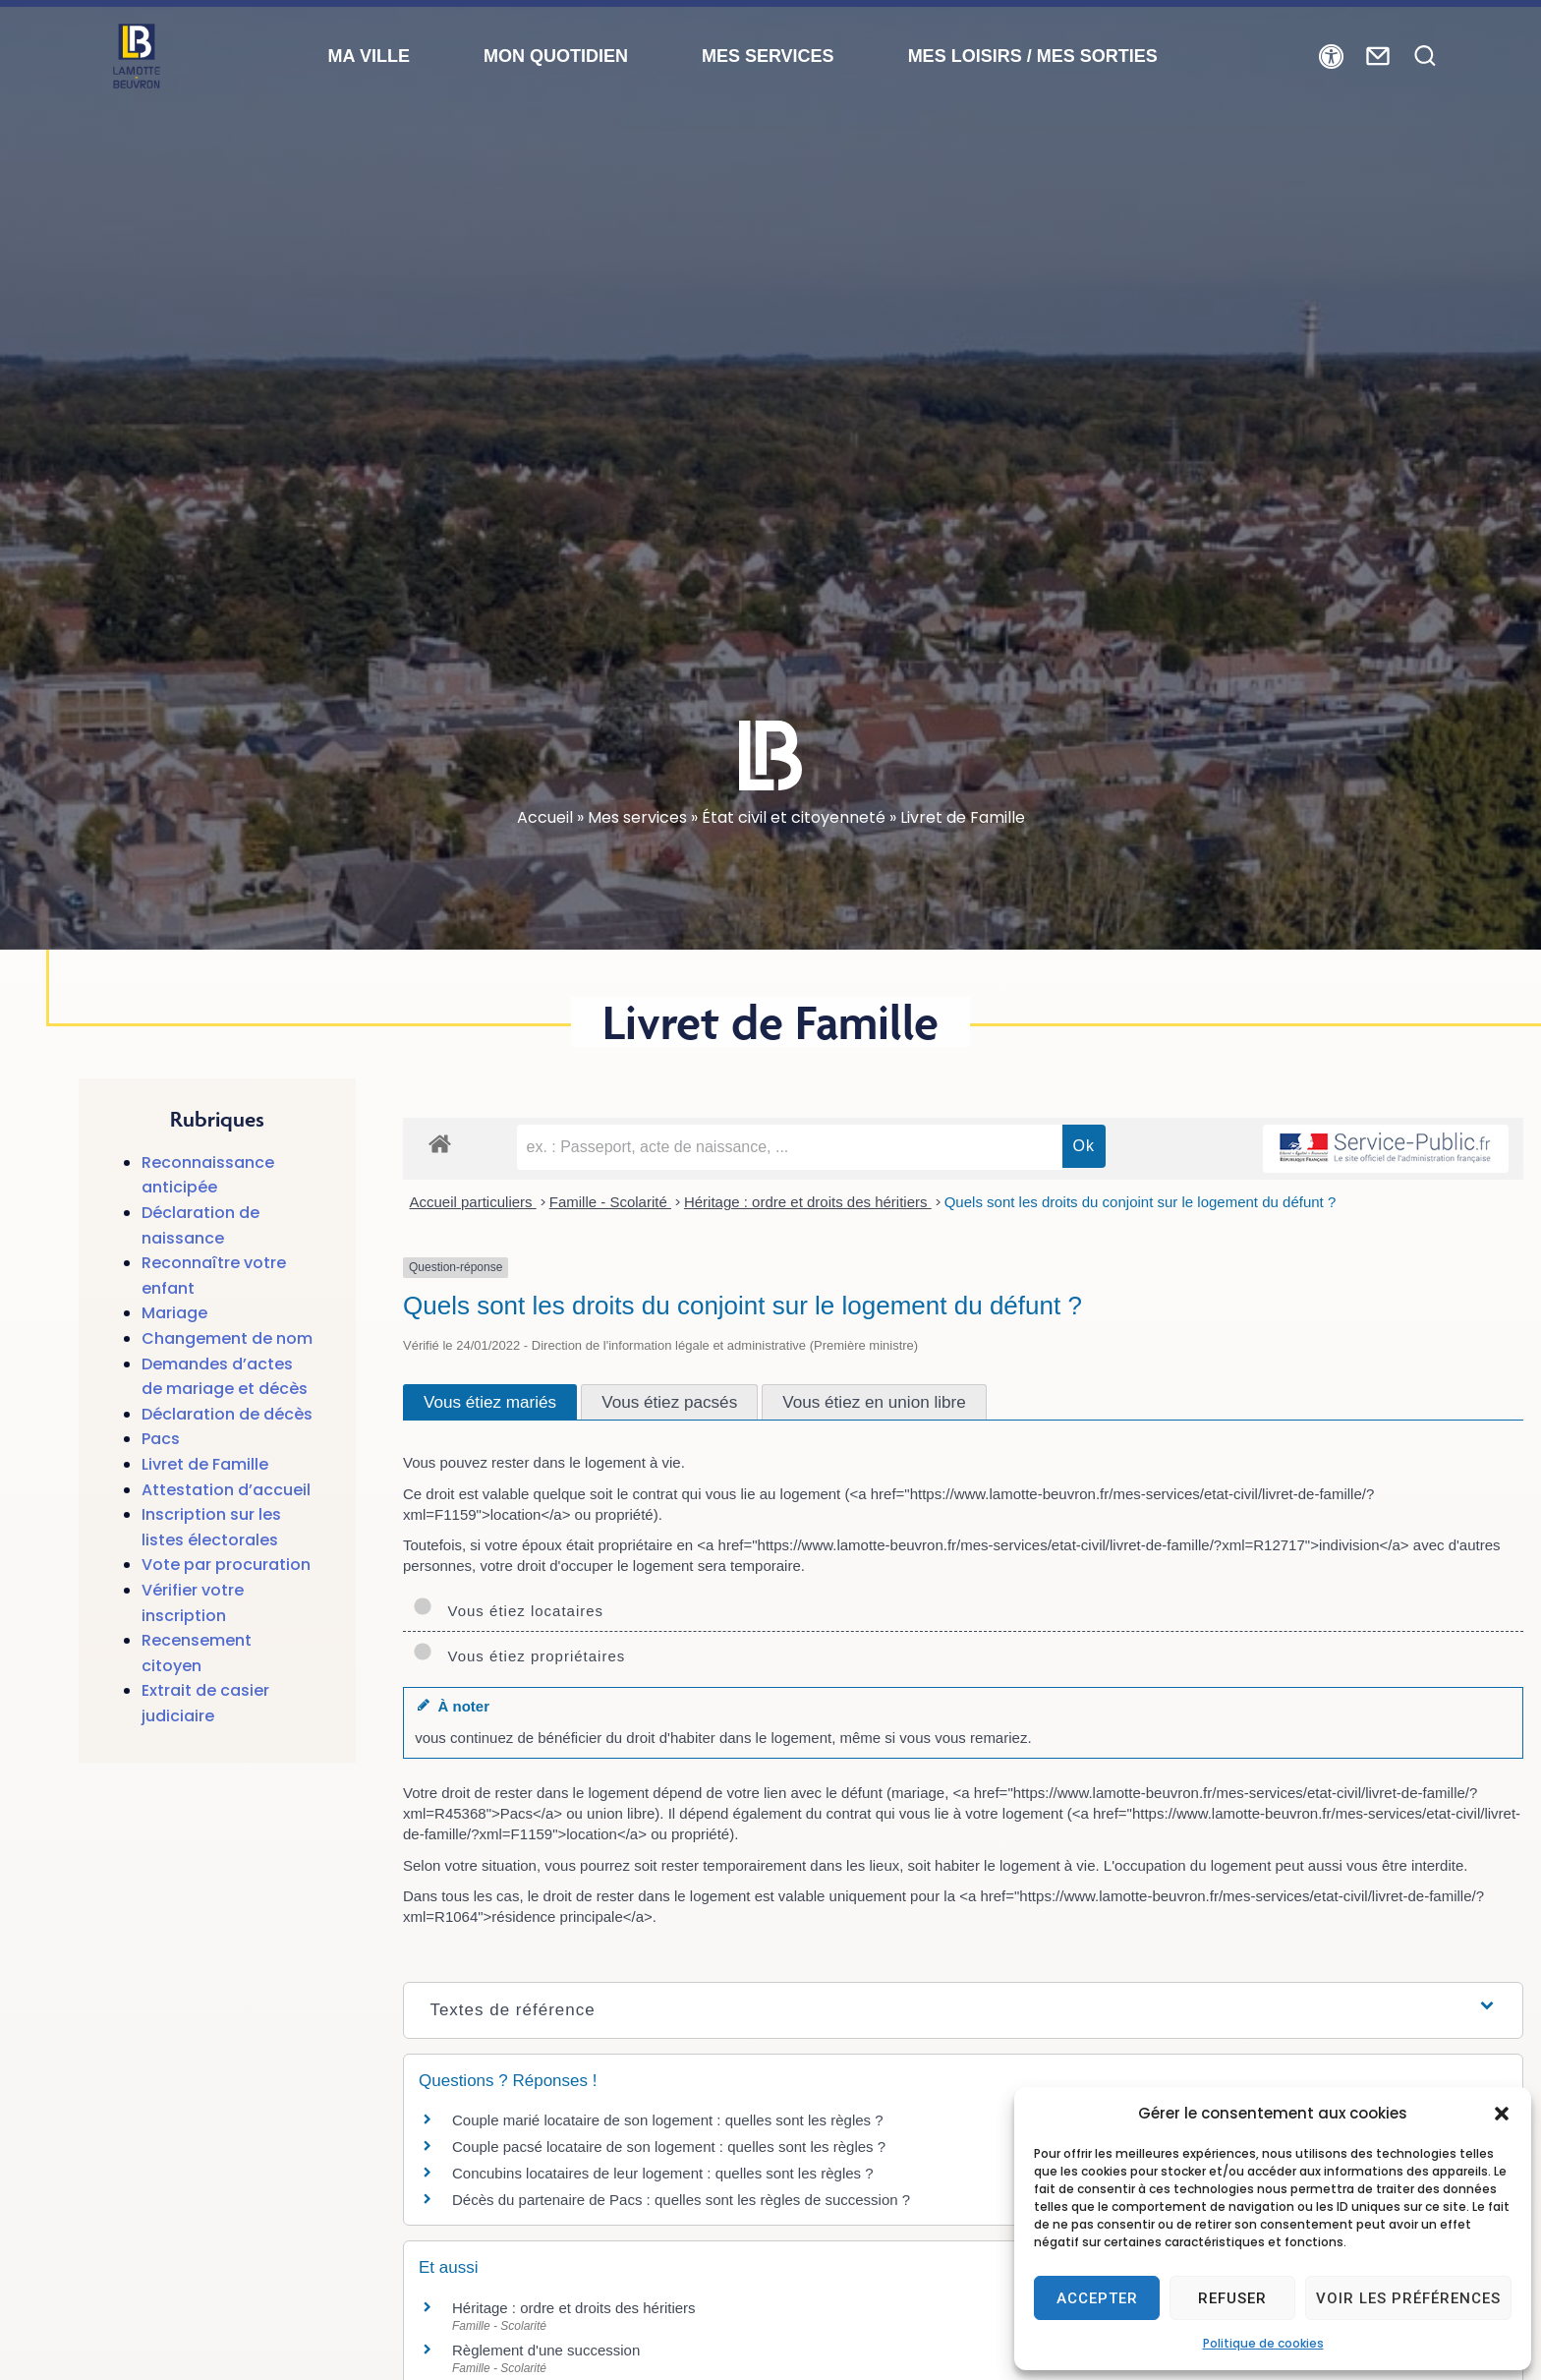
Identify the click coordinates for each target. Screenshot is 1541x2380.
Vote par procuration (226, 1564)
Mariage (174, 1313)
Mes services (637, 817)
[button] (1502, 2113)
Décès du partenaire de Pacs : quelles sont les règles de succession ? (681, 2199)
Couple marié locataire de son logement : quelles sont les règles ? (668, 2120)
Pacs (161, 1438)
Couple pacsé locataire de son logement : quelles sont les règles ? (668, 2146)
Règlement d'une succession (546, 2350)
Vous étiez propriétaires (519, 1656)
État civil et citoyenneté (793, 817)
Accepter (1097, 2298)
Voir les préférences (1408, 2298)
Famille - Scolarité (610, 1201)
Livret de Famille (205, 1464)
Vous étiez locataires (508, 1610)
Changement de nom (227, 1338)
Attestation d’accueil (226, 1490)
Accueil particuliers (473, 1201)
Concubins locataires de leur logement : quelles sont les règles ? (663, 2173)
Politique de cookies (1263, 2343)
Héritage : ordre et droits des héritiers (808, 1201)
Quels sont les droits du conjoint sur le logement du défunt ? (1140, 1201)
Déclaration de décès (227, 1414)
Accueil (545, 817)
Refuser (1232, 2298)
